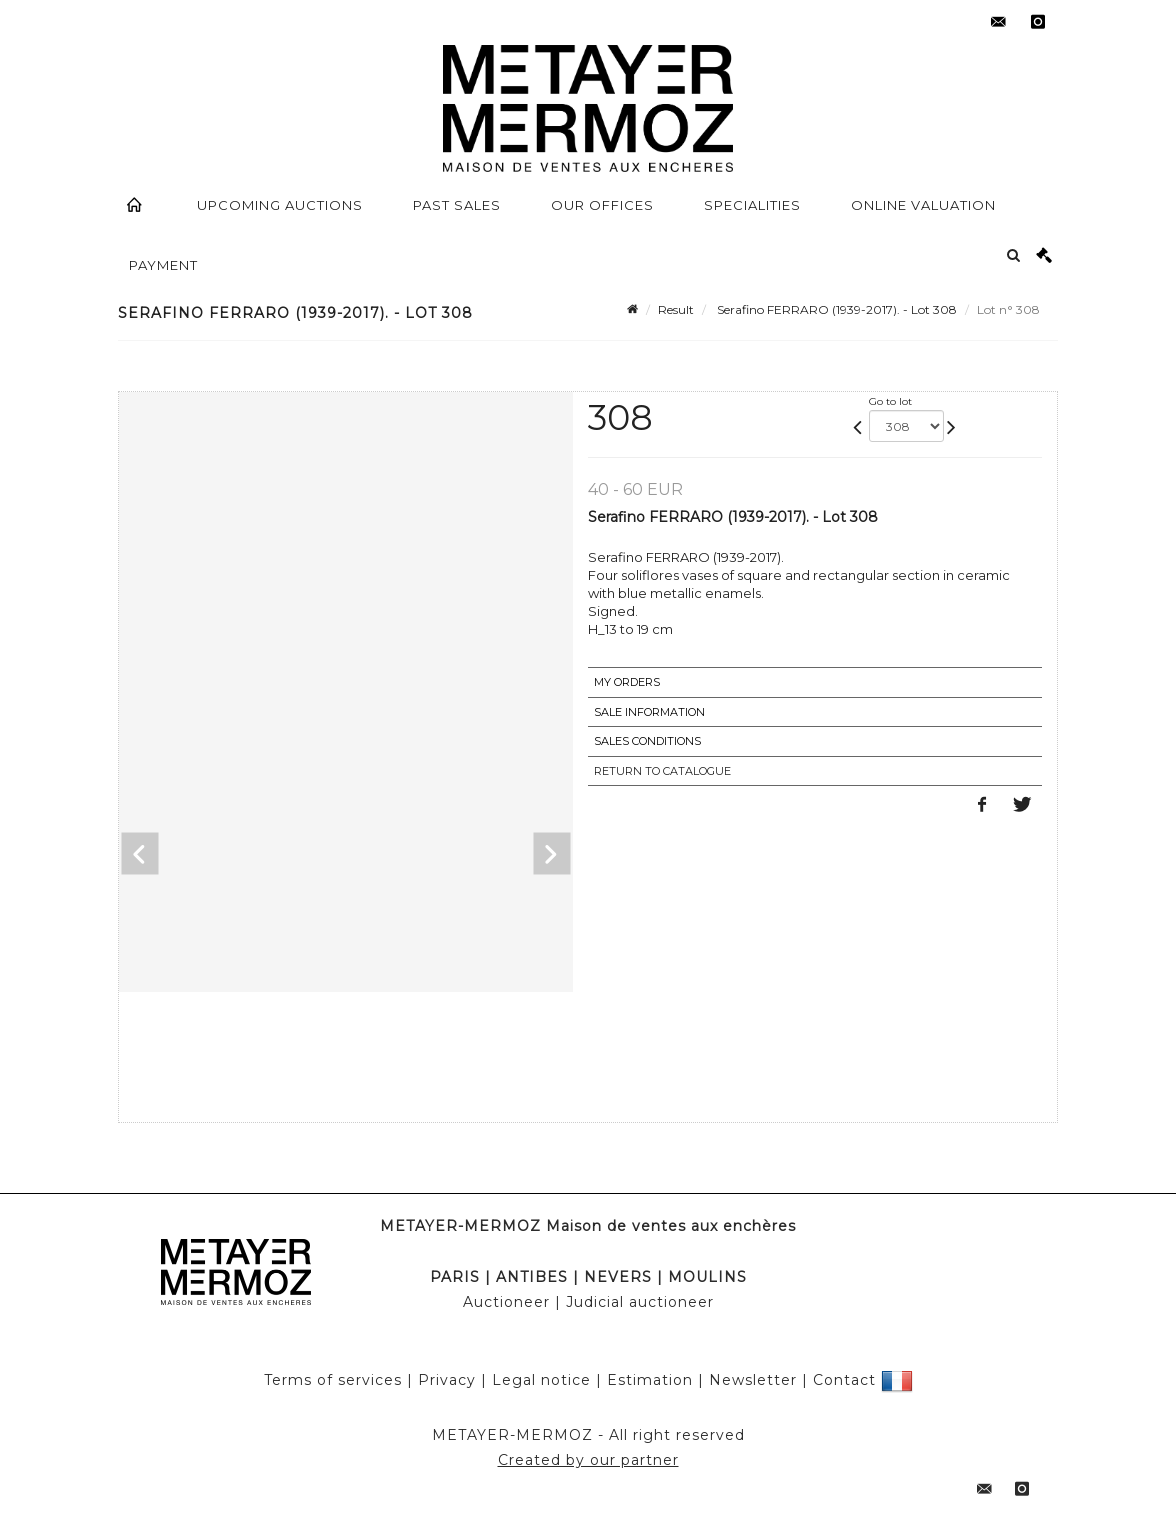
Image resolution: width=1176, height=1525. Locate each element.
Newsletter (753, 1380)
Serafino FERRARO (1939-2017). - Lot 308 (835, 309)
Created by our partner (588, 1460)
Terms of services (333, 1380)
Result (676, 309)
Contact (844, 1380)
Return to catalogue (662, 771)
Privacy (447, 1380)
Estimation (650, 1380)
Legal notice (541, 1380)
